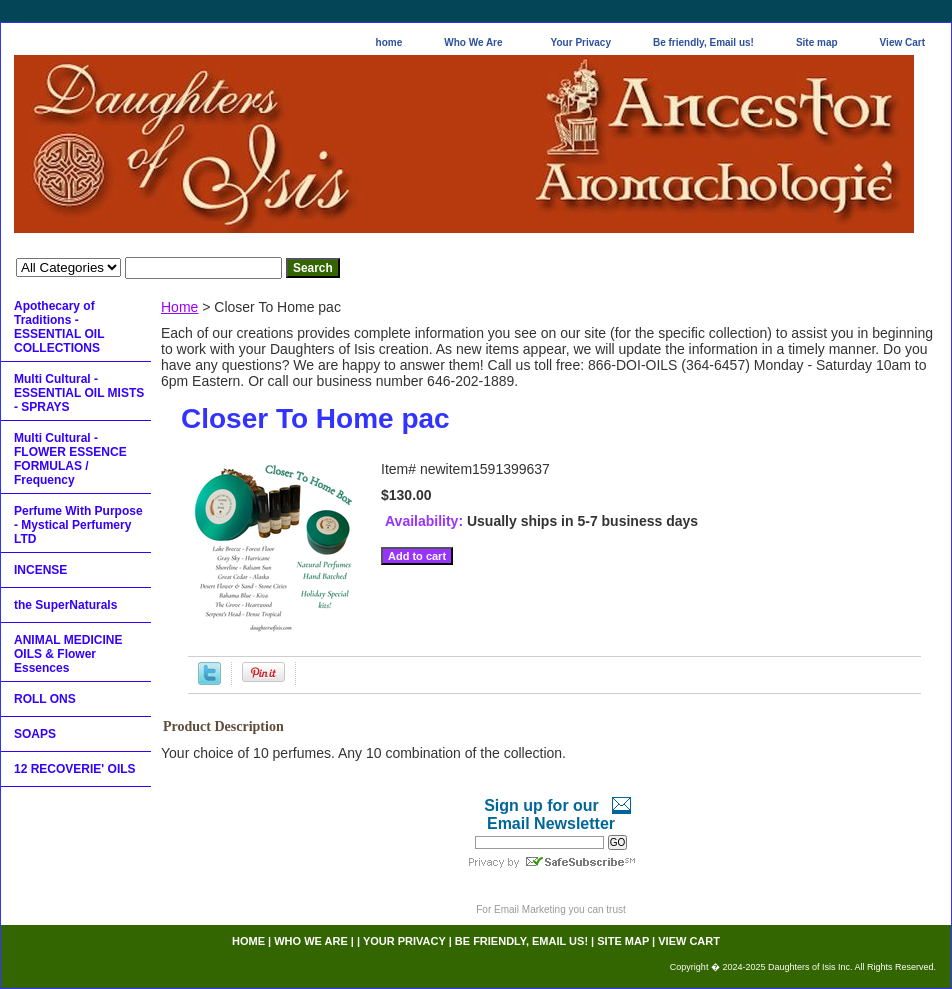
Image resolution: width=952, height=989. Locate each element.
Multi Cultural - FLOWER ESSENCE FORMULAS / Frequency (70, 459)
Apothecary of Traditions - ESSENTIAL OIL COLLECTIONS (59, 327)
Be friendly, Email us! (703, 42)
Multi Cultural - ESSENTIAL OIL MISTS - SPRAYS (79, 393)
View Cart (902, 42)
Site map (817, 42)
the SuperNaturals (65, 605)
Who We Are (473, 42)
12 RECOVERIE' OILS (75, 769)
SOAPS (35, 734)
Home (179, 307)
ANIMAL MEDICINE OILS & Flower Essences (68, 654)
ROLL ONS (45, 699)
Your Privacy (581, 42)
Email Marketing (530, 909)
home (389, 42)
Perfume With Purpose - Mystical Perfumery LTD (78, 525)
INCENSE (40, 570)
